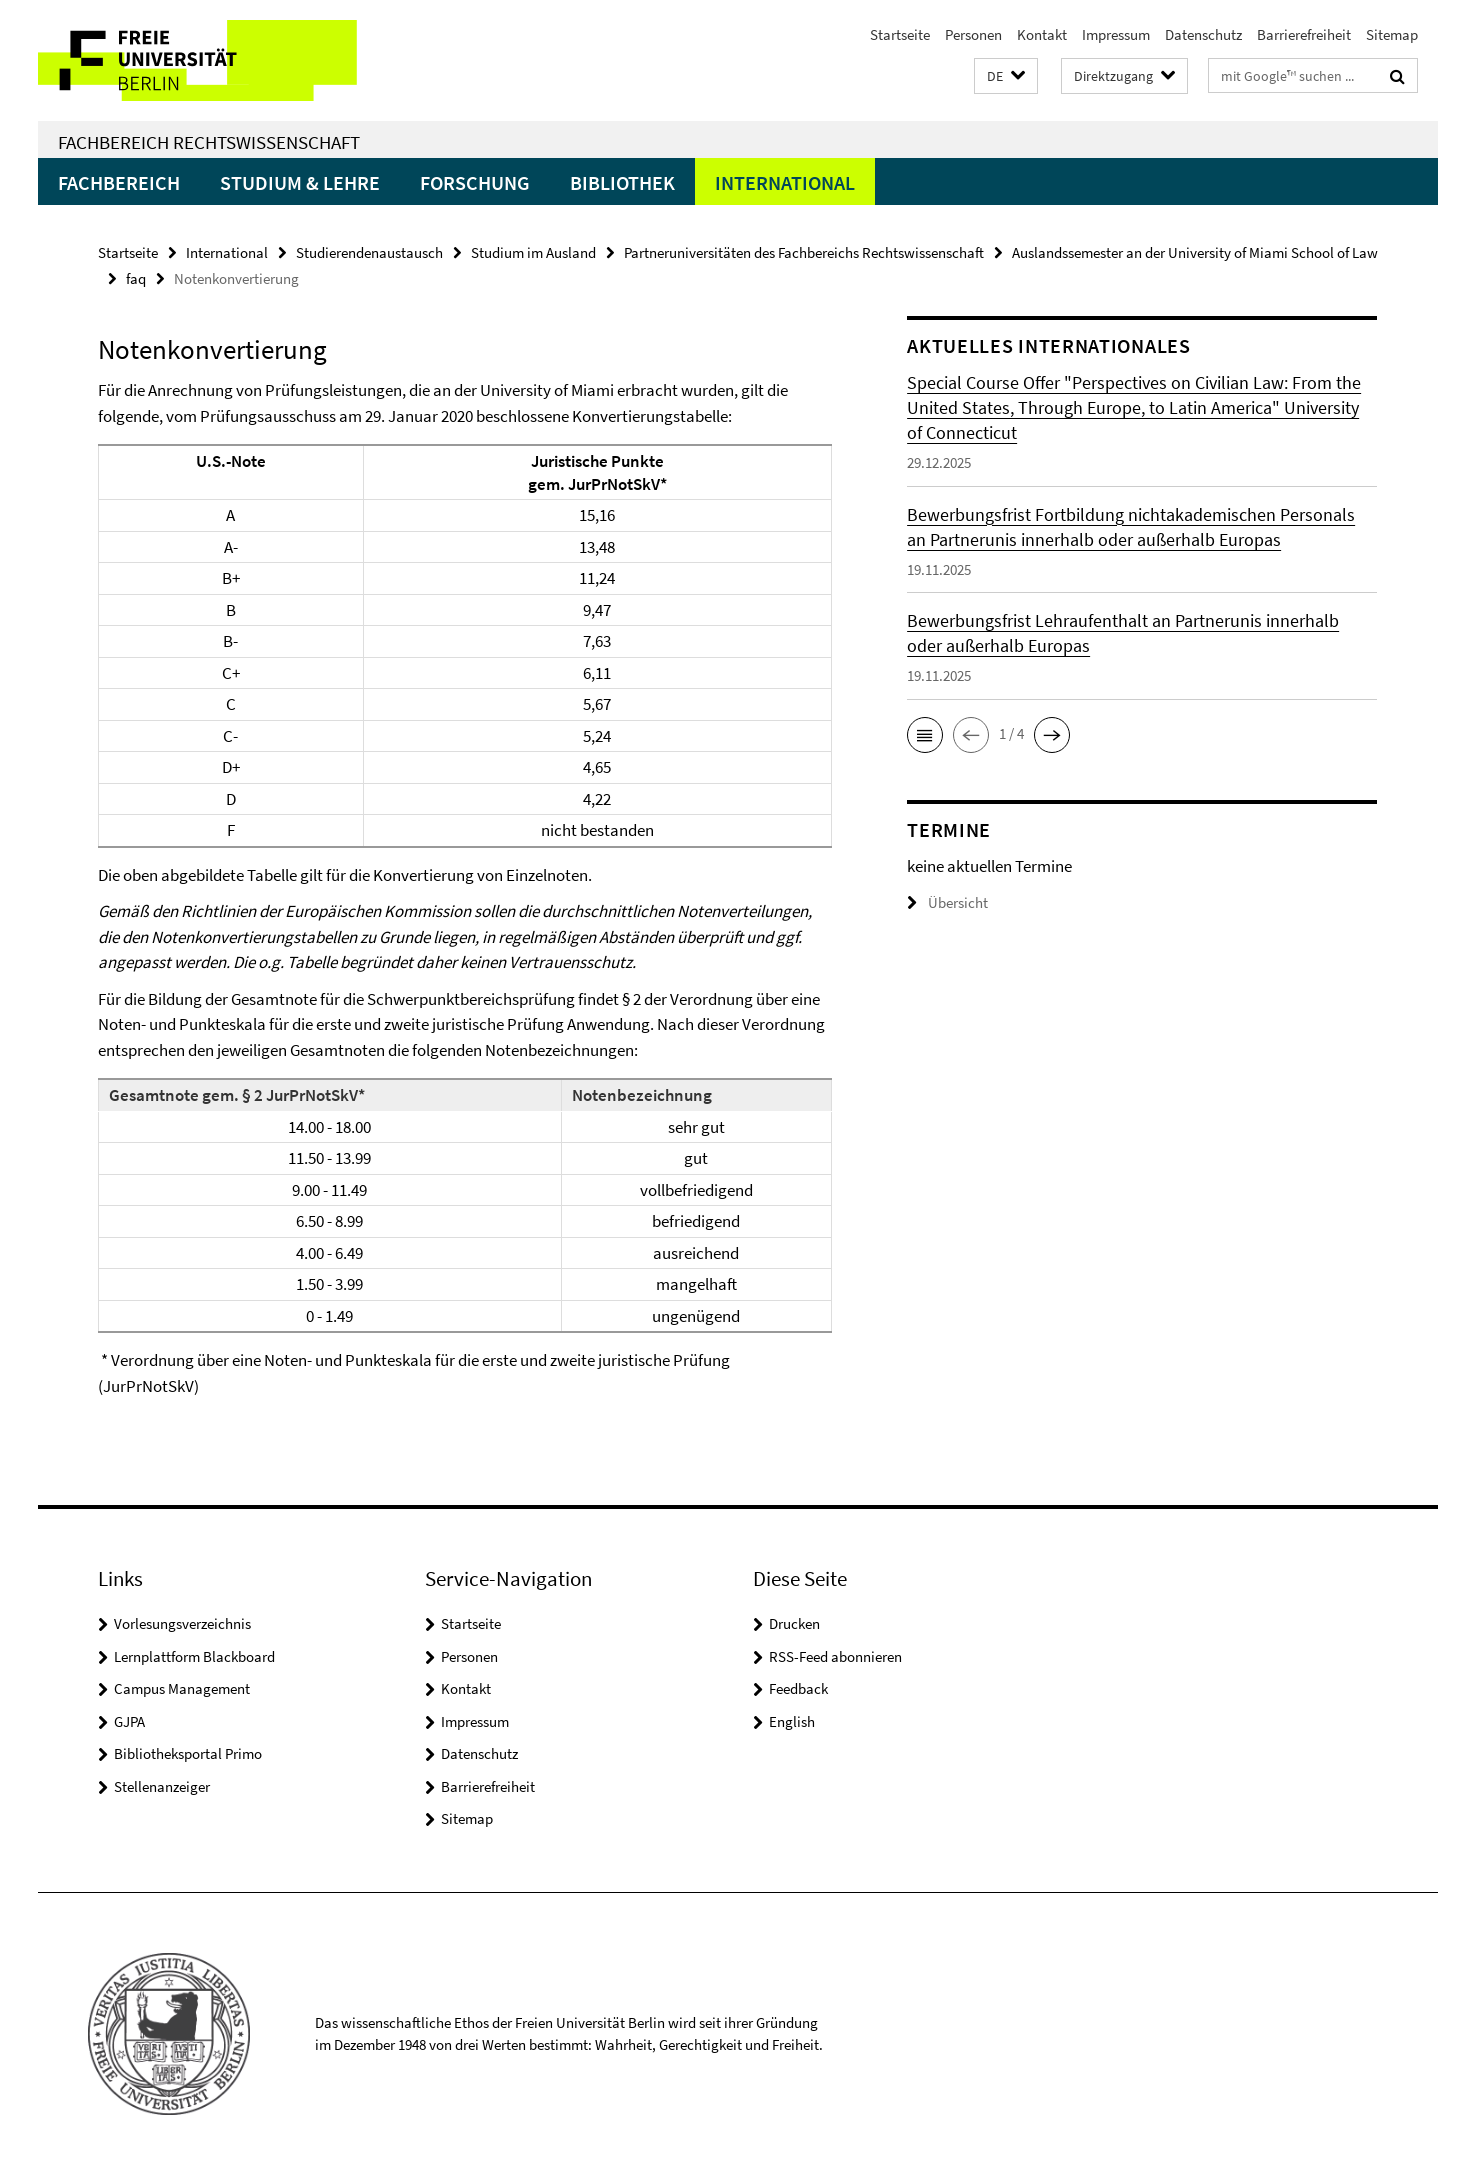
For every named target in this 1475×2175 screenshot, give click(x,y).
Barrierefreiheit (1304, 34)
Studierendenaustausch (369, 252)
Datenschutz (1203, 34)
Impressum (1116, 34)
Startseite (900, 34)
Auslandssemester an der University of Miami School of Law (1195, 252)
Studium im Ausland (533, 252)
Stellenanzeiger (162, 1786)
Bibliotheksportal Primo (188, 1753)
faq (136, 278)
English (792, 1721)
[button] (1006, 76)
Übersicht (947, 902)
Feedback (798, 1688)
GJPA (129, 1721)
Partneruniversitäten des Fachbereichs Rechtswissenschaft (804, 252)
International (785, 182)
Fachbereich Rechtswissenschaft (209, 142)
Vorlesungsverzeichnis (182, 1623)
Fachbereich (119, 182)
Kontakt (1042, 34)
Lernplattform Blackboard (194, 1656)
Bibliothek (622, 182)
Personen (973, 34)
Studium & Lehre (300, 182)
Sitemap (1392, 34)
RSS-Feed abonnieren (835, 1656)
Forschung (475, 182)
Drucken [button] (794, 1623)
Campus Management (182, 1688)
